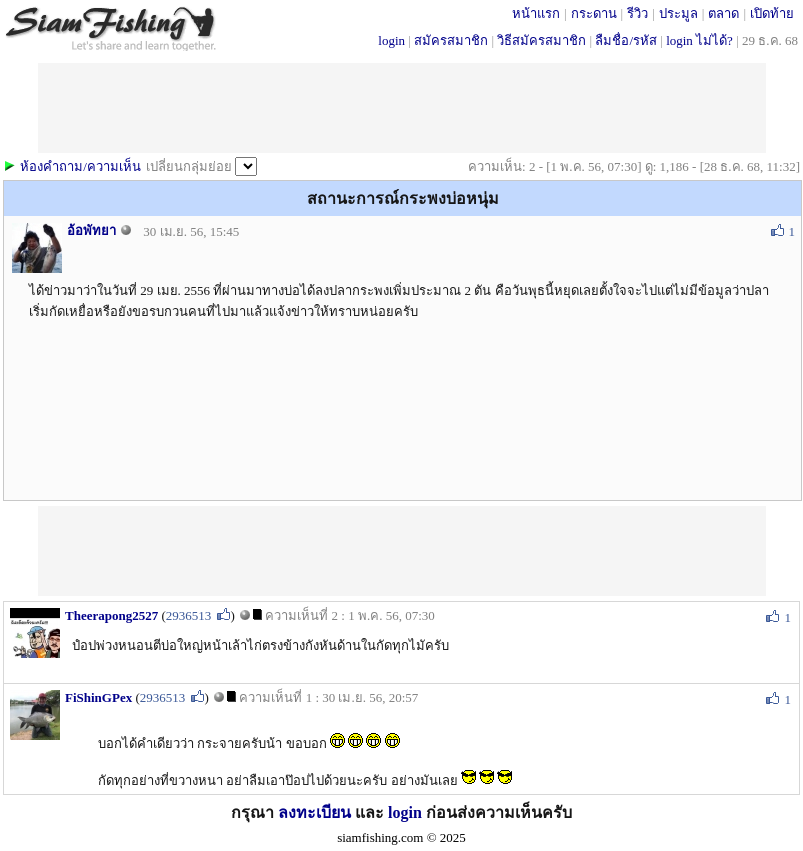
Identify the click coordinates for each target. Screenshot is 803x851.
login (391, 40)
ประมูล (678, 13)
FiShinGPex (98, 697)
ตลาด (723, 13)
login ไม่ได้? (699, 40)
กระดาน (594, 13)
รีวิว (637, 13)
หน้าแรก (536, 13)
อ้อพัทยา (91, 230)
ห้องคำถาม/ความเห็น (80, 166)
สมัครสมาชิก (451, 40)
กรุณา (254, 812)
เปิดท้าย (772, 13)
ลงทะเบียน (314, 812)
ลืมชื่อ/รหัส (626, 40)
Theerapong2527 (111, 615)
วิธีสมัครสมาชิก (541, 40)
